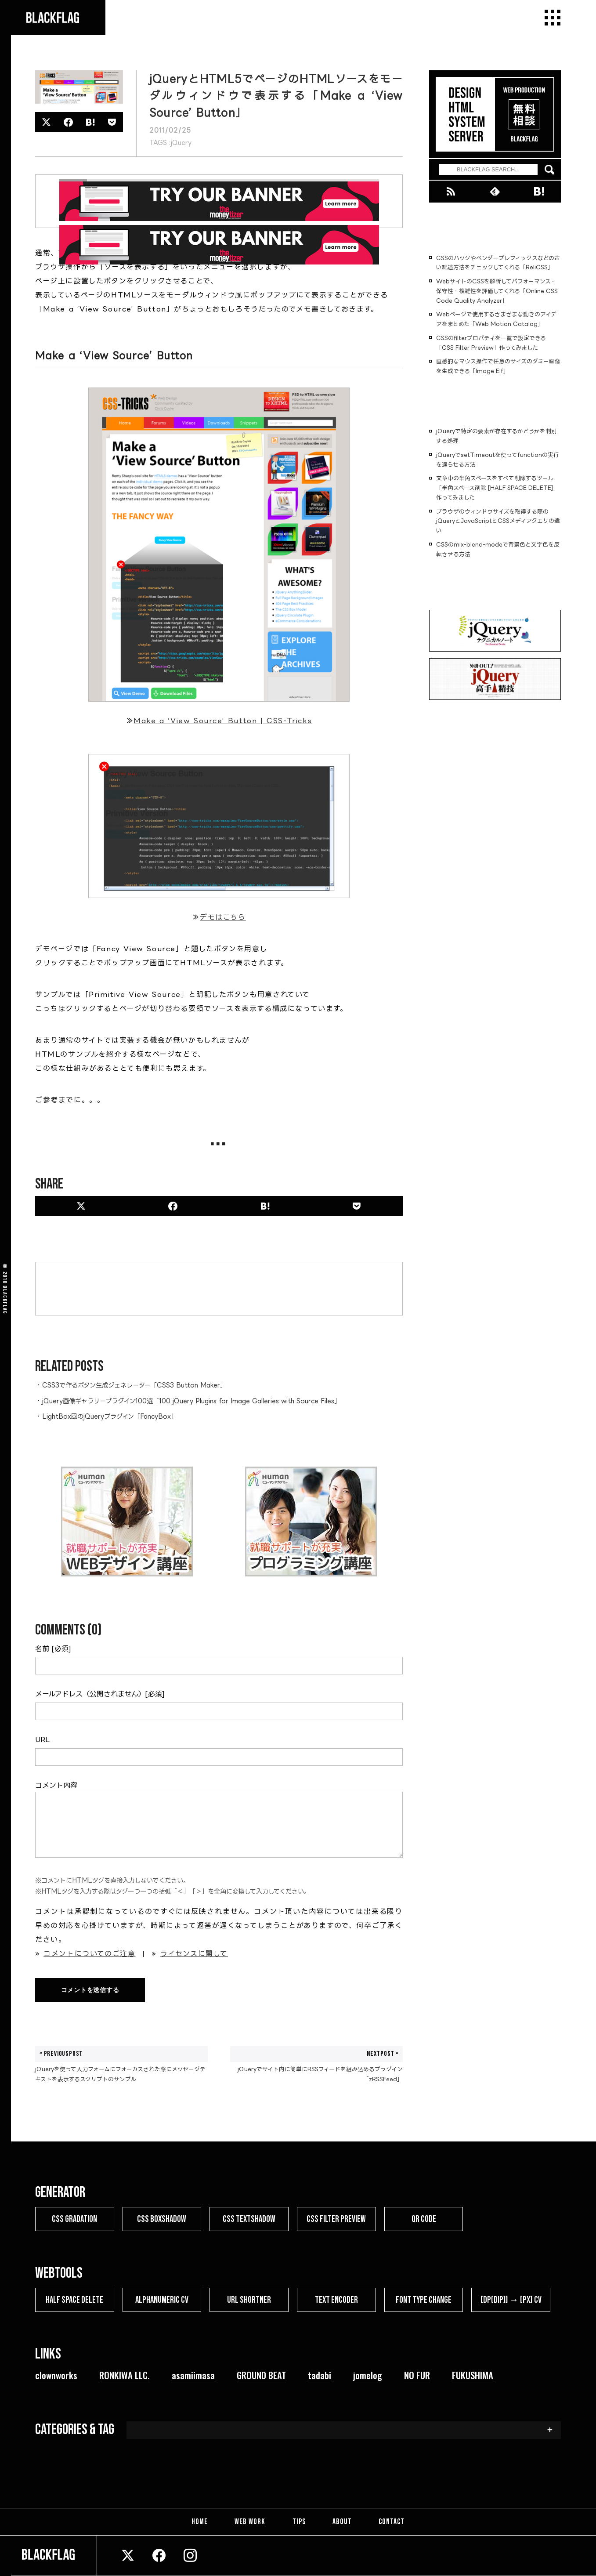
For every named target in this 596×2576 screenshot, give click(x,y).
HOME (201, 2521)
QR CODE (424, 2219)
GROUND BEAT (261, 2375)
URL (42, 1739)
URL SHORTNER (249, 2299)
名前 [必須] (53, 1648)
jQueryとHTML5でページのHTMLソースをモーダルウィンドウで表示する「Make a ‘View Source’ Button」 (276, 95)
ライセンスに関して (194, 1953)
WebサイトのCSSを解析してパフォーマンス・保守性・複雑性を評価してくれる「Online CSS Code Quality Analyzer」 (497, 291)
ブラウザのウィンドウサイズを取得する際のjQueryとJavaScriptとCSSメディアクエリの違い (498, 521)
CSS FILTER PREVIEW (336, 2219)
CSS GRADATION (74, 2219)
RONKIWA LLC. (124, 2375)
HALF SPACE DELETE (74, 2299)
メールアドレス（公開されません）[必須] (100, 1694)
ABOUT (341, 2521)
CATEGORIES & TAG (74, 2430)
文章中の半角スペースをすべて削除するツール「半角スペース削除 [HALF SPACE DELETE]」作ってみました (497, 487)
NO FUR (417, 2375)
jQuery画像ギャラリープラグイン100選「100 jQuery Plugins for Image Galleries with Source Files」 (191, 1401)
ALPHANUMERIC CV (161, 2299)
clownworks (56, 2375)
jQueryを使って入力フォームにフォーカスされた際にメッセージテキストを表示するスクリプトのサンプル (121, 2064)
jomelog (367, 2375)
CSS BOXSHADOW (161, 2219)
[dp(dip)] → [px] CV (511, 2299)
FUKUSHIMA (472, 2375)
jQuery (181, 142)
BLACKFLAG (4, 1300)
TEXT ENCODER (336, 2299)
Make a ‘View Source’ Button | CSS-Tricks (223, 721)
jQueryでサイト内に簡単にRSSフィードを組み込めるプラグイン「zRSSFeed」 (316, 2064)
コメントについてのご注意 (89, 1953)
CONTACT (391, 2521)
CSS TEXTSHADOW (249, 2219)
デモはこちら (223, 917)
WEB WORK (250, 2521)
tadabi (319, 2375)
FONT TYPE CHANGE (424, 2299)
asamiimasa (193, 2375)
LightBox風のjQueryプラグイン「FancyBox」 (109, 1416)
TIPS (299, 2521)
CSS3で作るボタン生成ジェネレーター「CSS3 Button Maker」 (134, 1385)
